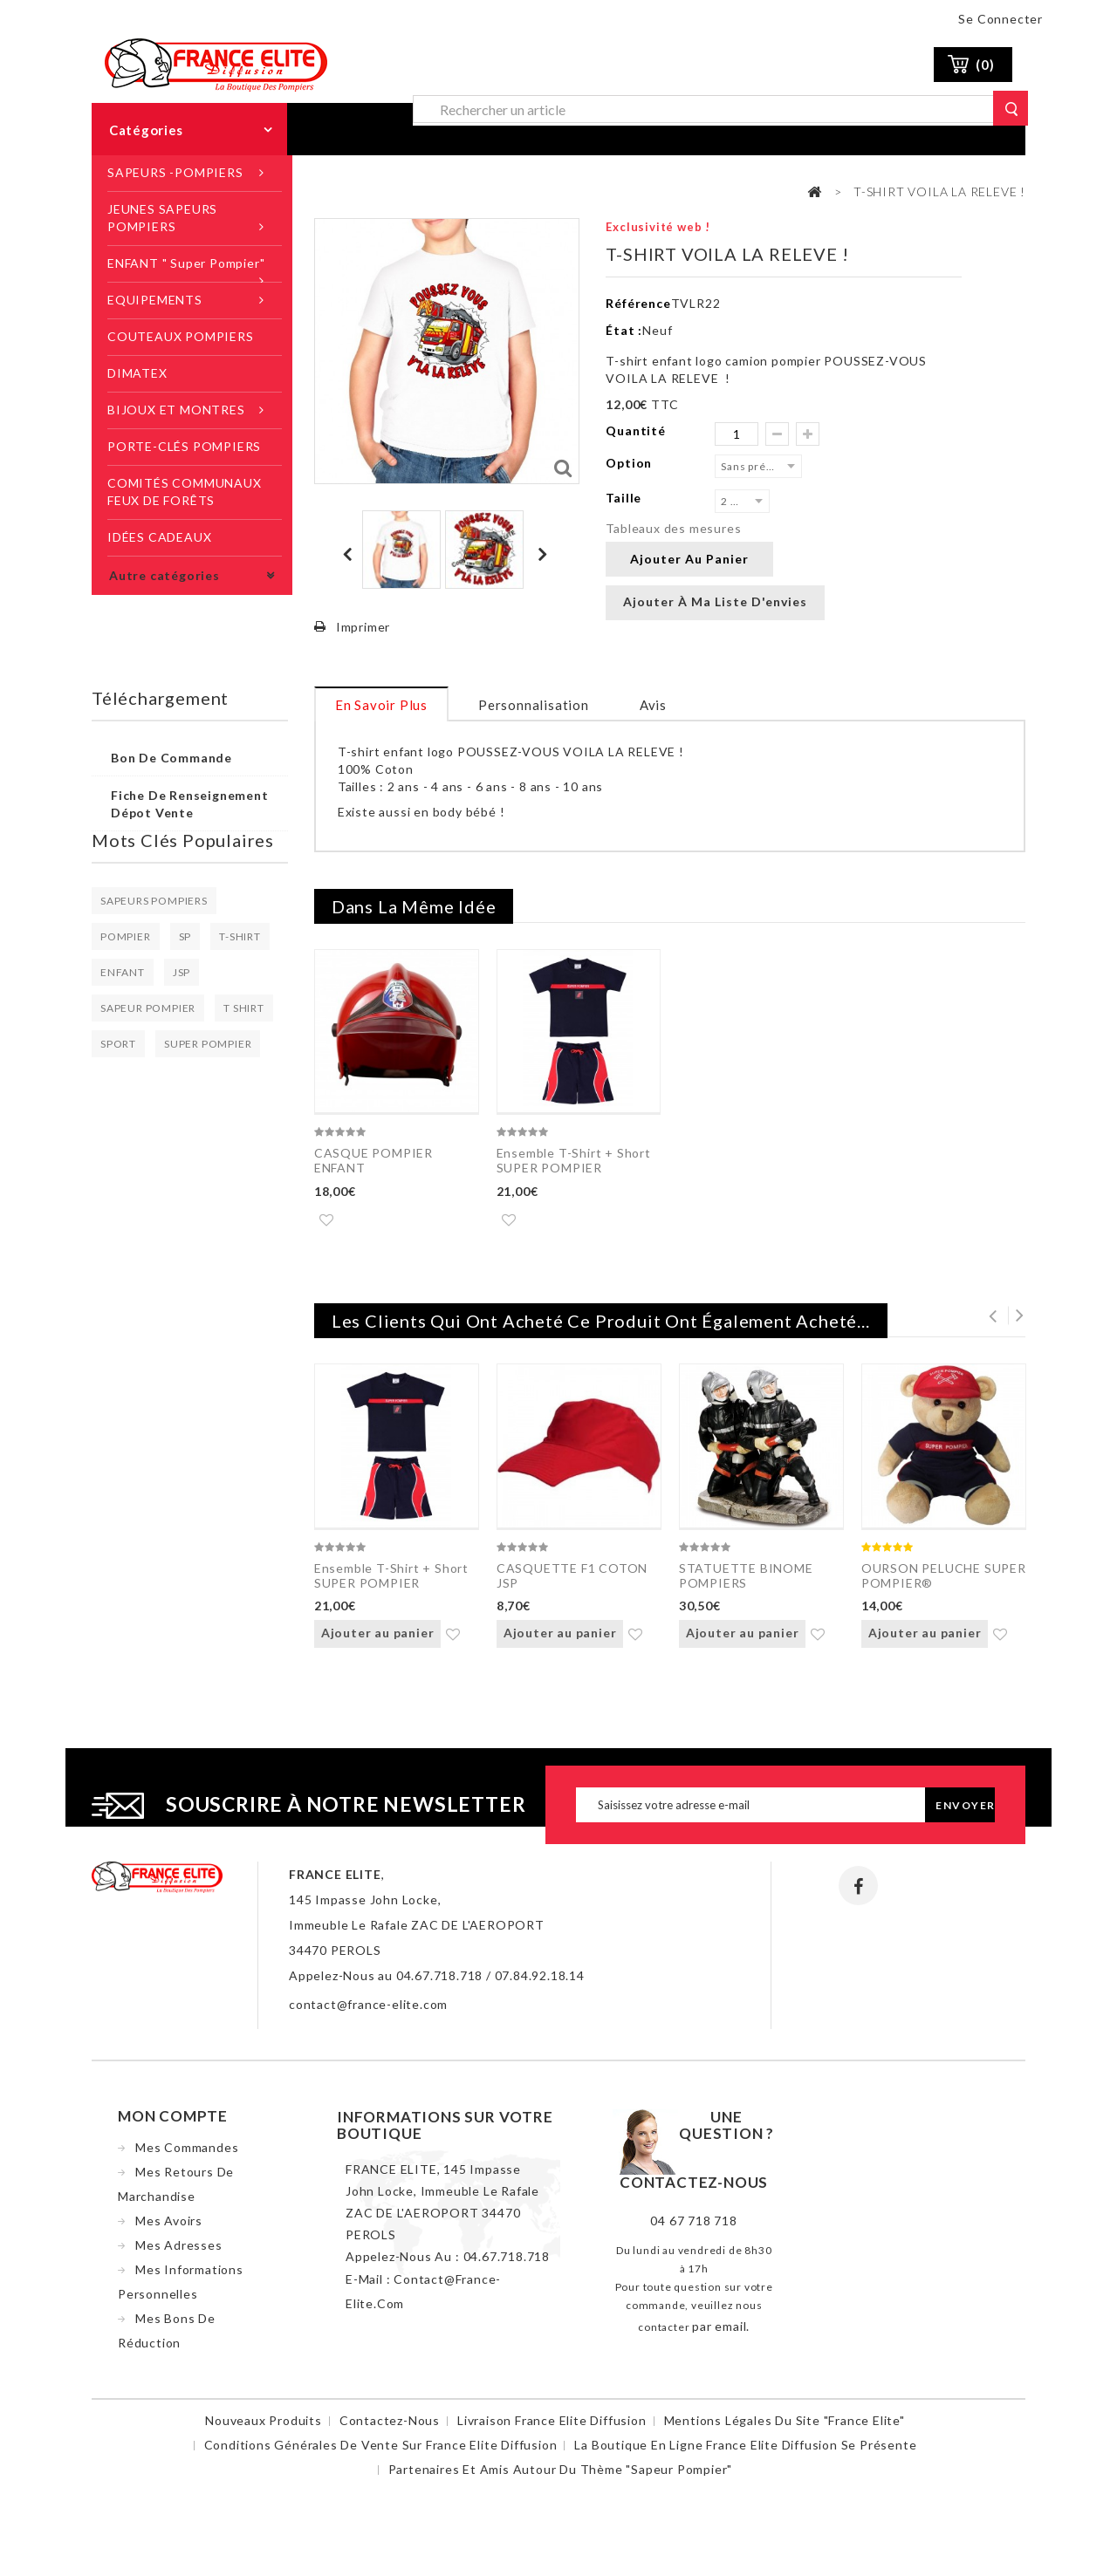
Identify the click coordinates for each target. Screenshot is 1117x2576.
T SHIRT (243, 1008)
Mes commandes (186, 2154)
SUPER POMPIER (207, 1043)
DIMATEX (137, 373)
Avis (653, 705)
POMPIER (125, 936)
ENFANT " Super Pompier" (185, 263)
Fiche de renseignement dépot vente (190, 804)
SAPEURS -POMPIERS (175, 172)
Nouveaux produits (263, 2427)
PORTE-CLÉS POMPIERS (184, 446)
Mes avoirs (168, 2227)
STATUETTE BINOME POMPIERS (746, 1579)
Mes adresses (179, 2252)
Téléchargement (160, 697)
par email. (721, 2333)
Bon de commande (171, 757)
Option (630, 462)
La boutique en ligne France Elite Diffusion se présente (745, 2451)
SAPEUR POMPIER (147, 1008)
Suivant (544, 554)
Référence (638, 303)
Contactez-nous (389, 2427)
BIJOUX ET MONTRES (176, 409)
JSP (181, 972)
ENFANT (122, 972)
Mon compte (173, 2123)
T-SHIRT (240, 936)
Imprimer (363, 626)
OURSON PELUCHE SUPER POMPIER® (943, 1579)
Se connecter (1000, 18)
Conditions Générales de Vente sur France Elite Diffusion (381, 2451)
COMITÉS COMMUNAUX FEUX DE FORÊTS (184, 491)
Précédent (349, 554)
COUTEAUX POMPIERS (180, 336)
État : (624, 330)
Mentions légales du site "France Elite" (784, 2427)
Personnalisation (533, 705)
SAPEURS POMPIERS (154, 900)
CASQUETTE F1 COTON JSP (572, 1579)
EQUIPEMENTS (154, 299)
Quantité (635, 430)
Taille (625, 497)
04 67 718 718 (693, 2227)
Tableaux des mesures (673, 528)
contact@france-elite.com (368, 2011)
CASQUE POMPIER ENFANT (373, 1160)
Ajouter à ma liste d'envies (715, 601)
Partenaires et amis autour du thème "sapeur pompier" (560, 2476)
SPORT (118, 1043)
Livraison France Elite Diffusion (552, 2427)
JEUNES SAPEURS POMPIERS (162, 218)
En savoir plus (381, 705)
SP (185, 936)
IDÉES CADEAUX (159, 537)
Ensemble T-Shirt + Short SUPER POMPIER (574, 1160)
